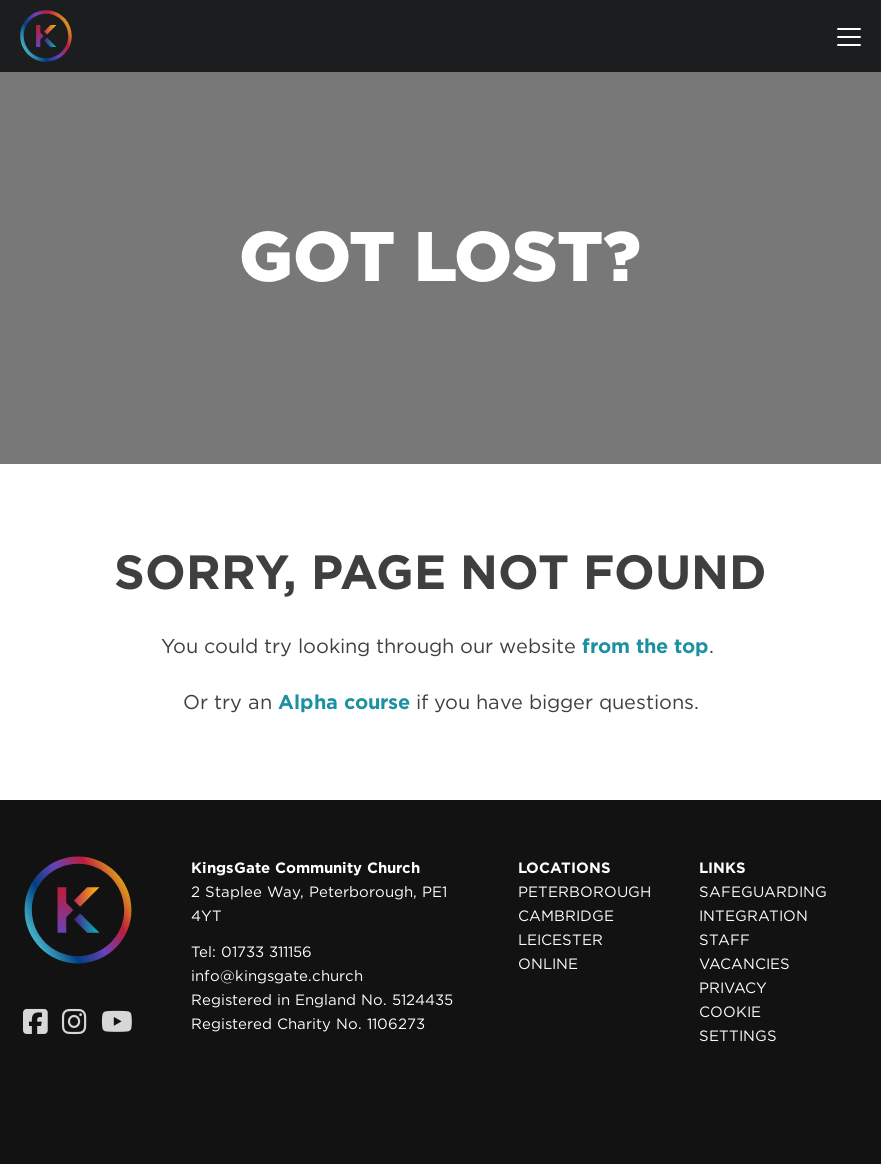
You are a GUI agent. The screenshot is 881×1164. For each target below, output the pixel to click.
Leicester (560, 940)
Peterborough (584, 892)
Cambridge (566, 916)
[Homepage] (61, 36)
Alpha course (344, 702)
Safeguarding (763, 892)
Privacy (733, 988)
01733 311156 (266, 952)
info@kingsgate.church (277, 976)
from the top (645, 646)
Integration (753, 916)
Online (548, 964)
